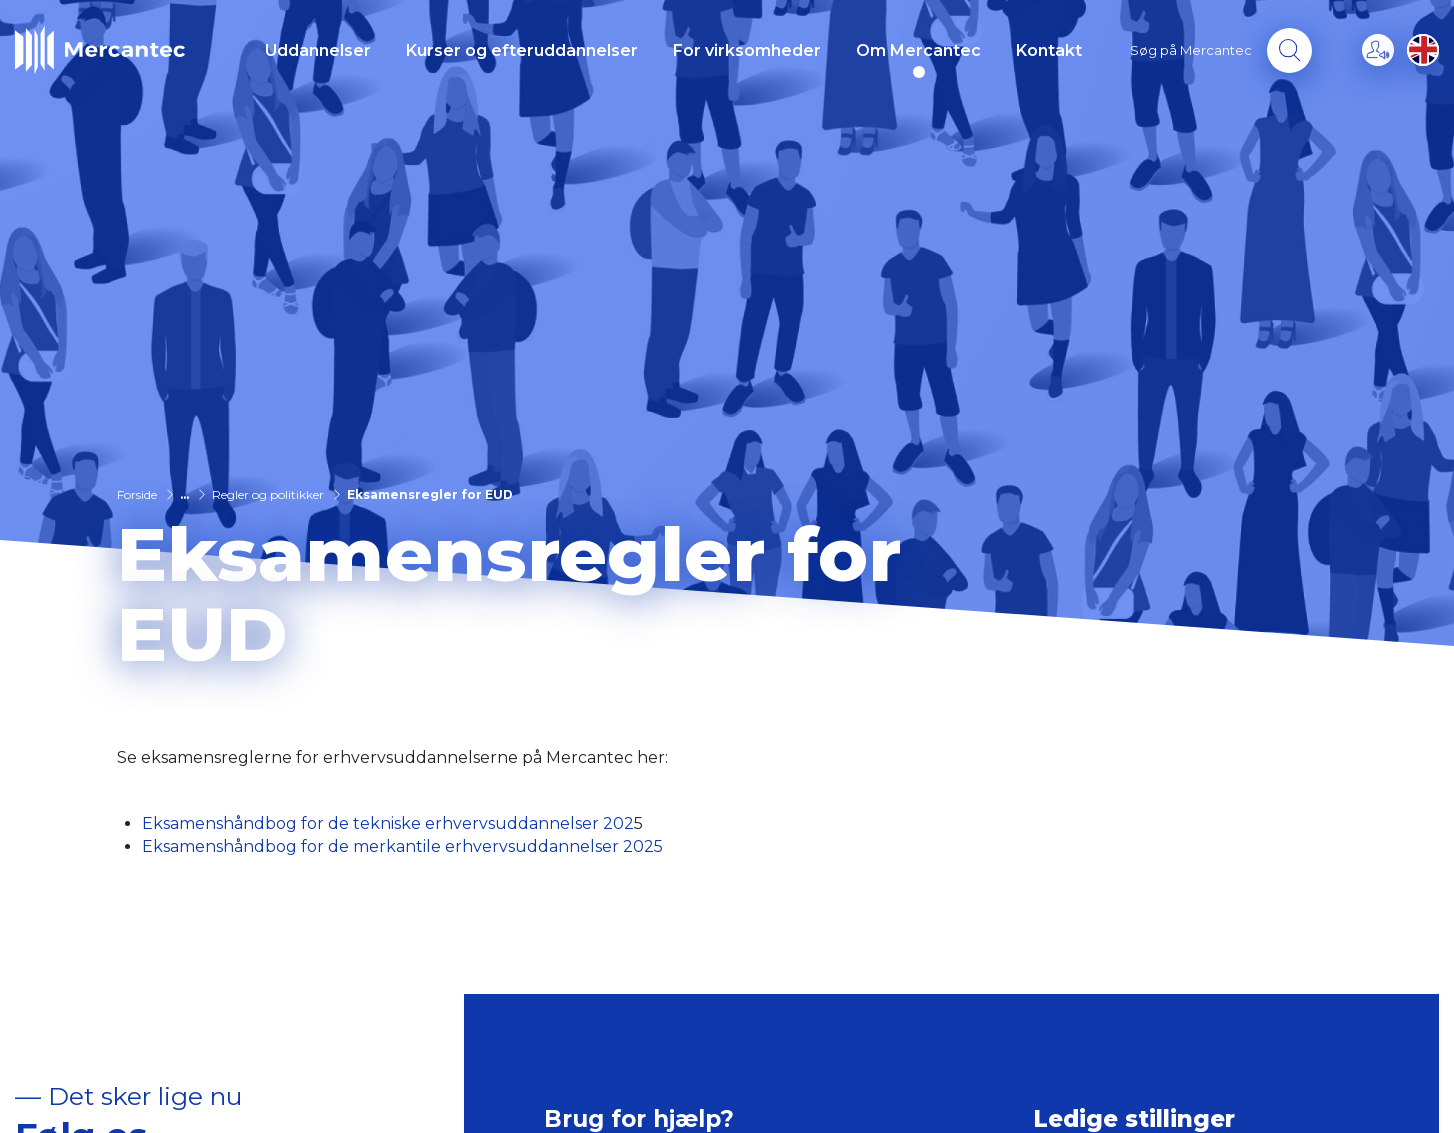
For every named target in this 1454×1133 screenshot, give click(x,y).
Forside (137, 494)
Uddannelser (318, 50)
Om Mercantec (918, 50)
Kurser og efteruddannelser (522, 50)
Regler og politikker (268, 494)
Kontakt (1049, 50)
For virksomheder (747, 50)
